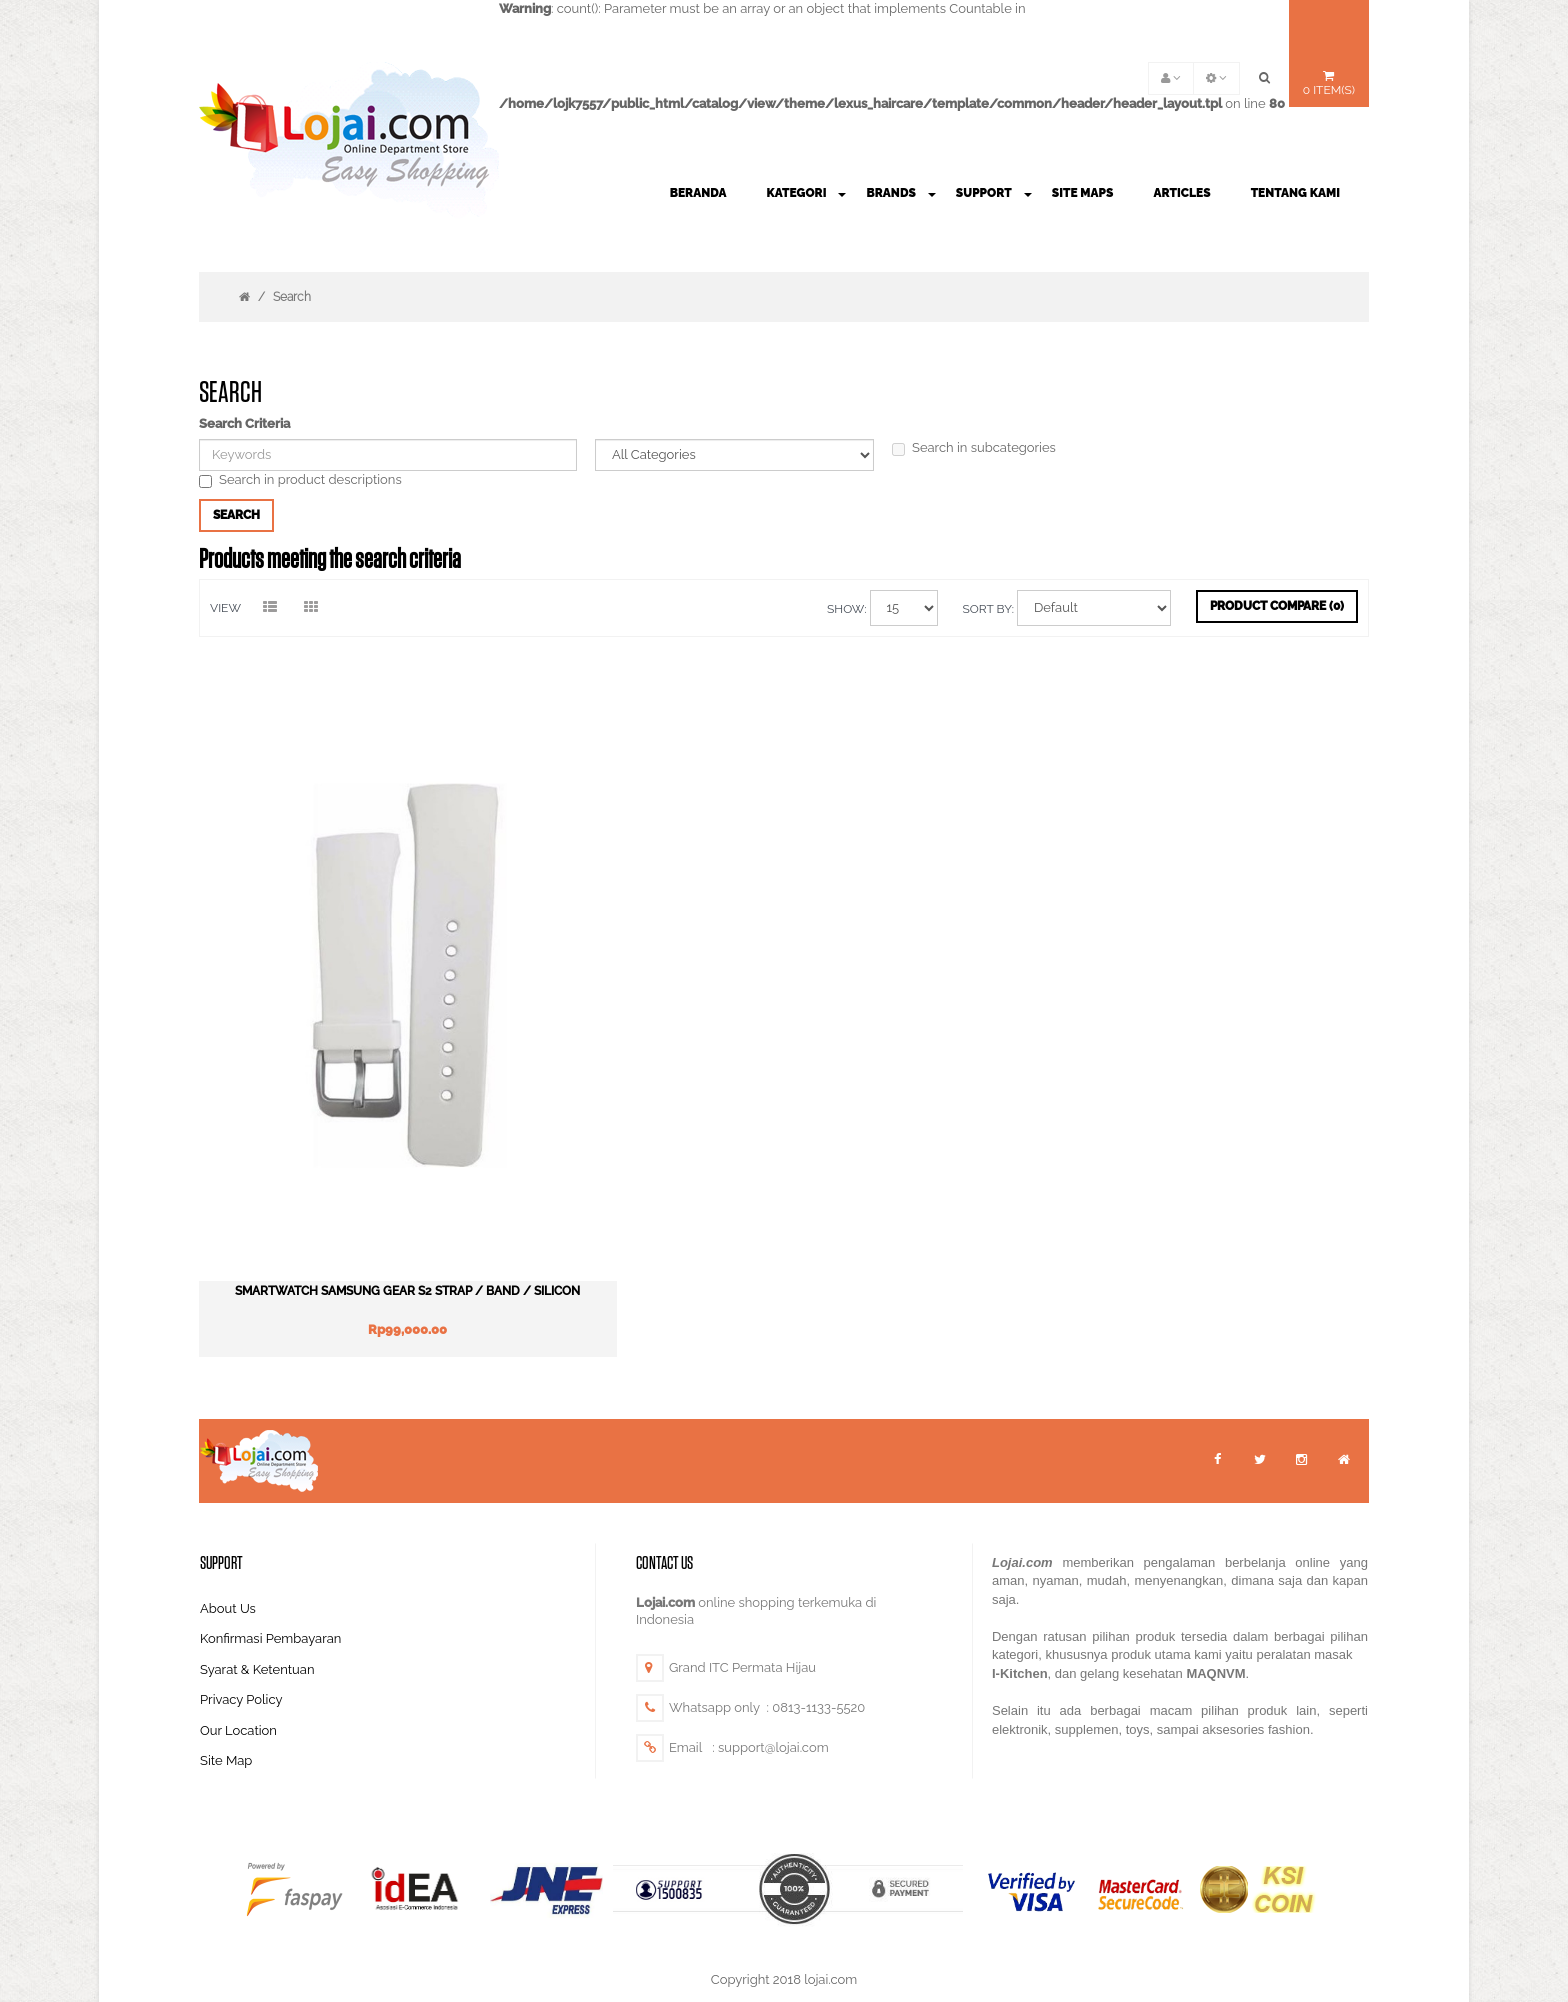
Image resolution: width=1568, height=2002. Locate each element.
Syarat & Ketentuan (257, 1611)
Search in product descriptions (300, 480)
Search (292, 297)
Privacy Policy (241, 1642)
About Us (228, 1550)
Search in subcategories (974, 448)
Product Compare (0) (1277, 606)
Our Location (238, 1672)
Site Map (226, 1703)
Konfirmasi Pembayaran (270, 1581)
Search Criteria (244, 423)
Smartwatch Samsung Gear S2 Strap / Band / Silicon (387, 1233)
